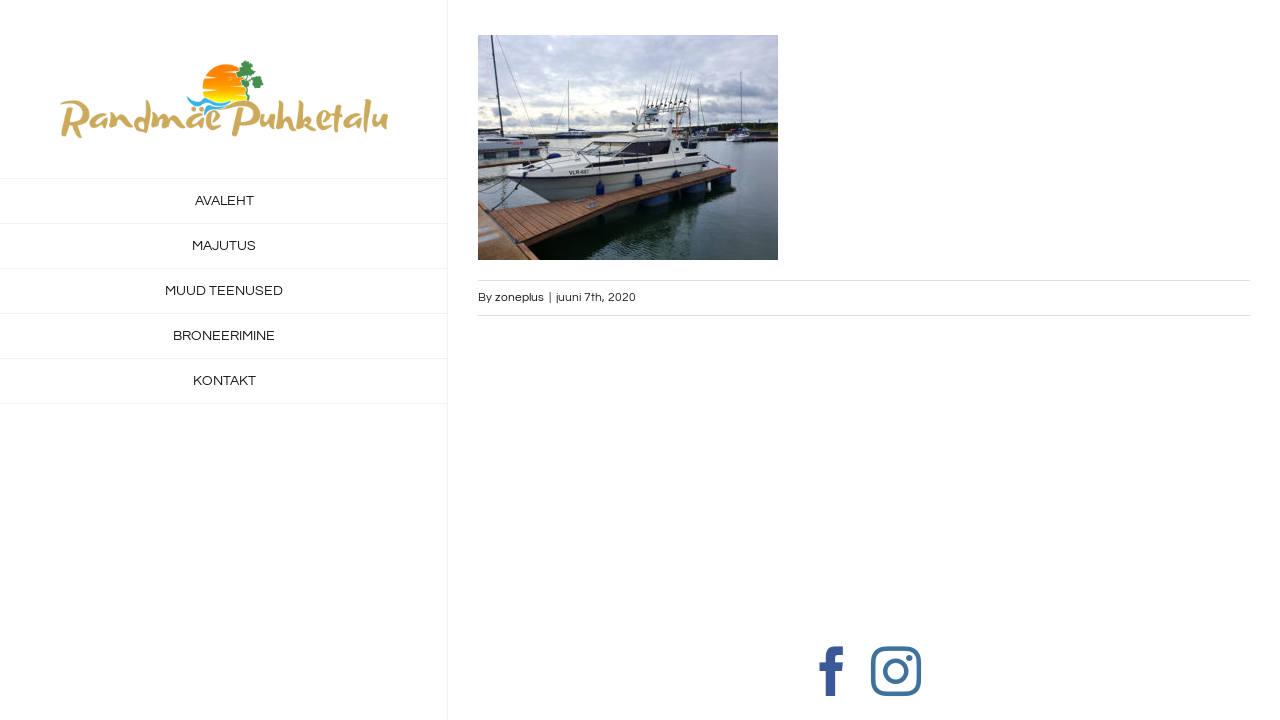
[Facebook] (832, 671)
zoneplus (519, 297)
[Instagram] (896, 671)
